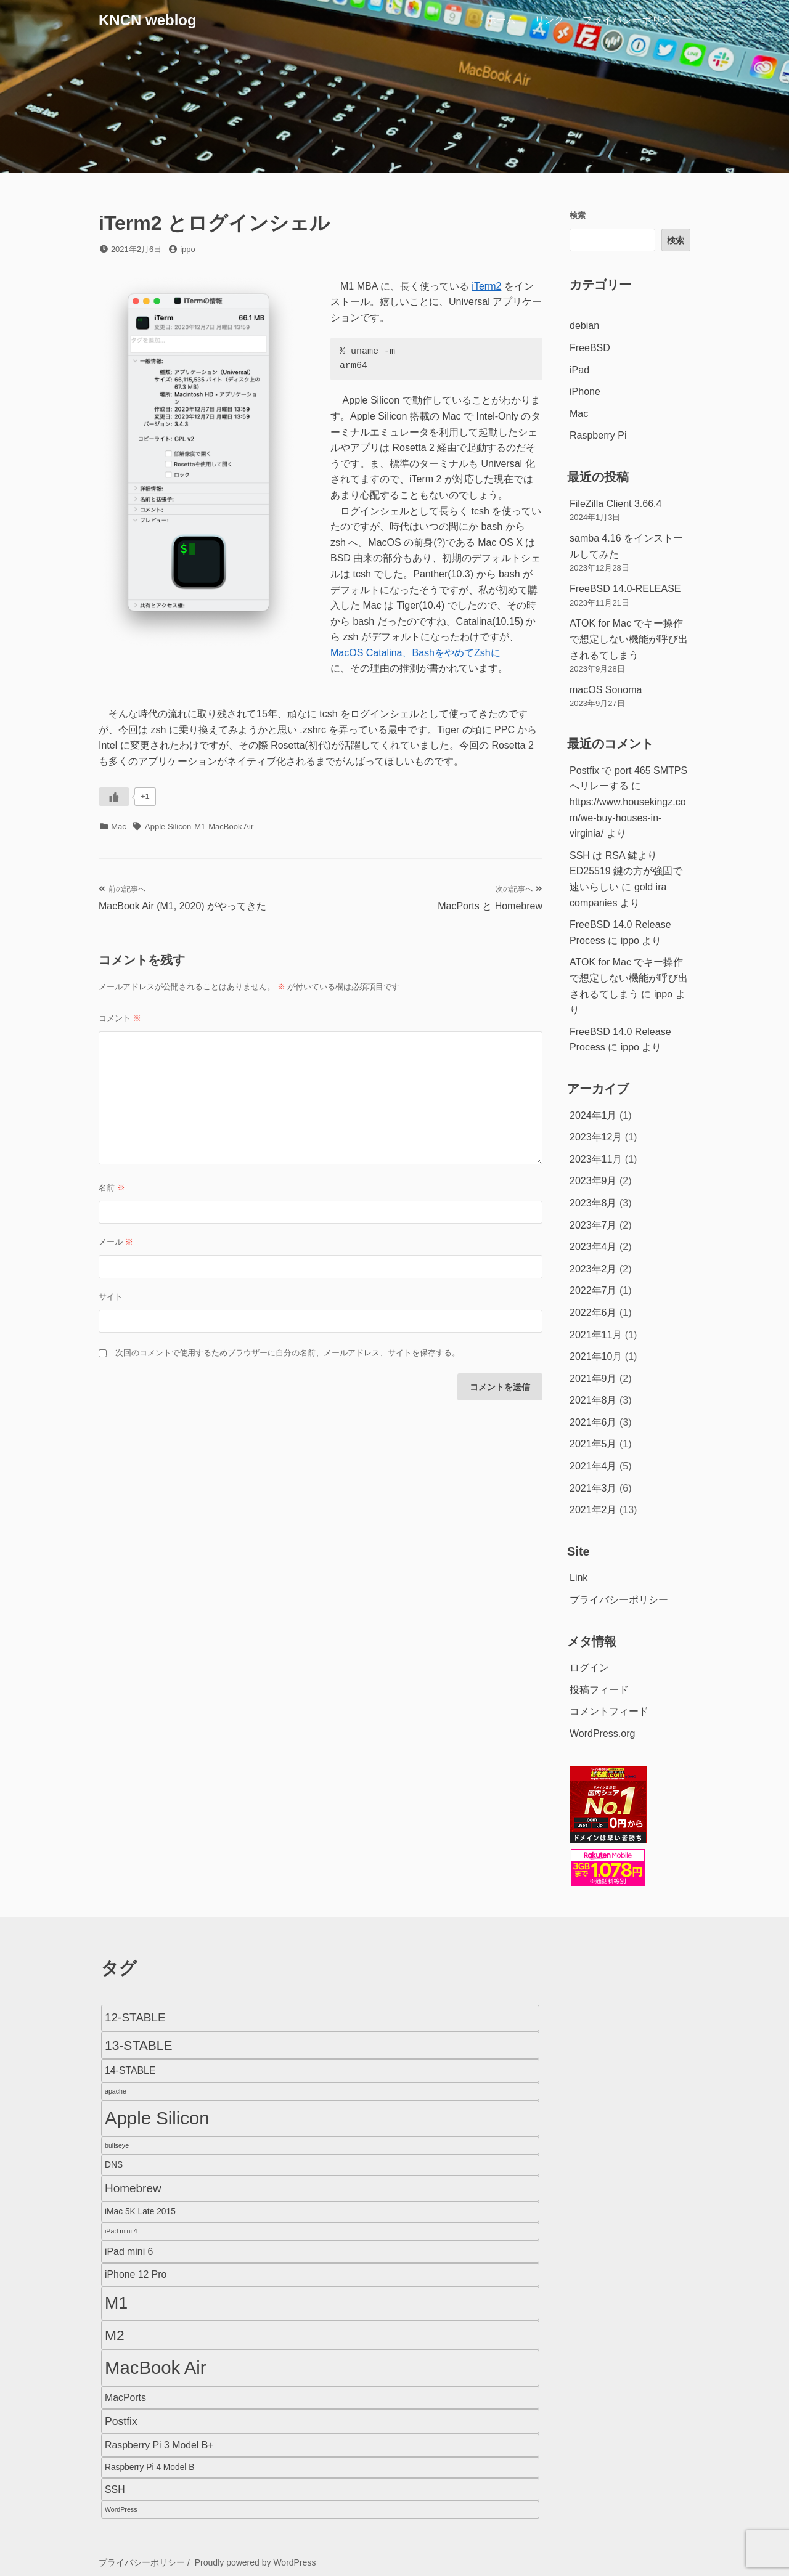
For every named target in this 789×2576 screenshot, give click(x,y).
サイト (111, 1296)
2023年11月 (596, 1159)
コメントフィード (609, 1711)
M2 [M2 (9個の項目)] (115, 2335)
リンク (549, 20)
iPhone (585, 391)
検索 (578, 215)
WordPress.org (602, 1733)
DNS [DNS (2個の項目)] (114, 2164)
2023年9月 (593, 1181)
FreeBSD (590, 348)
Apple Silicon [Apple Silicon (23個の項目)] (157, 2118)
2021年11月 (596, 1335)
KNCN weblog (148, 20)
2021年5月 (593, 1444)
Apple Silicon (168, 826)
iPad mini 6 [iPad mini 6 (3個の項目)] (129, 2251)
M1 (199, 826)
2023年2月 (593, 1269)
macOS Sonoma (606, 690)
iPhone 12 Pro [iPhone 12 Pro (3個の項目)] (135, 2274)
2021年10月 (596, 1356)
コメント (120, 1018)
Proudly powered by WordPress (255, 2562)
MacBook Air (230, 826)
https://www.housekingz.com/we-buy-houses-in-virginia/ (628, 818)
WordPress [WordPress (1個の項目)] (121, 2509)
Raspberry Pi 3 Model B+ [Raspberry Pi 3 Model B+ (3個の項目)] (159, 2445)
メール (116, 1241)
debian (584, 325)
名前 (112, 1187)
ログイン (589, 1667)
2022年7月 (593, 1290)
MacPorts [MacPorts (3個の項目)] (125, 2397)
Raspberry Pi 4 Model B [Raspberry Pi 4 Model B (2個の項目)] (149, 2467)
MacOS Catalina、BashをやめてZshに (415, 653)
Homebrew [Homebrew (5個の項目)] (133, 2188)
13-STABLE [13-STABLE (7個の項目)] (138, 2045)
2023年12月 (596, 1137)
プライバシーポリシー (632, 20)
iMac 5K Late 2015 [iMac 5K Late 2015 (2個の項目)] (140, 2211)
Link (578, 1577)
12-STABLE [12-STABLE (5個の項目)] (135, 2017)
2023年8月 (593, 1203)
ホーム (501, 20)
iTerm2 (486, 286)
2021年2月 (593, 1510)
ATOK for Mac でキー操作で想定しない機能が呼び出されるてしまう (629, 639)
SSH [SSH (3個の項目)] (115, 2489)
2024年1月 (593, 1115)
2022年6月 (593, 1312)
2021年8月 (593, 1400)
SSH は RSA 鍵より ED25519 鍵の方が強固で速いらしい (626, 871)
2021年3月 (593, 1488)
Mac (118, 826)
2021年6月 (593, 1422)
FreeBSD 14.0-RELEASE (625, 588)
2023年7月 (593, 1225)
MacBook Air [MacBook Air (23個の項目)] (155, 2367)
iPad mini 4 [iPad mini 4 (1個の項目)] (121, 2231)
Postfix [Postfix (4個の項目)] (121, 2421)
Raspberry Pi (598, 435)
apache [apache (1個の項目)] (115, 2091)
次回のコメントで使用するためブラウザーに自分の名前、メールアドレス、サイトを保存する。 (287, 1352)
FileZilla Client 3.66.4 (615, 503)
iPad (579, 370)
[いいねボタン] (114, 796)
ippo (187, 249)
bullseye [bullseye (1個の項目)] (117, 2145)
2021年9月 (593, 1378)
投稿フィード (599, 1689)
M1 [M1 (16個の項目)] (116, 2303)
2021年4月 (593, 1466)
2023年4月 (593, 1246)
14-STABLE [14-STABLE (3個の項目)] (130, 2070)
